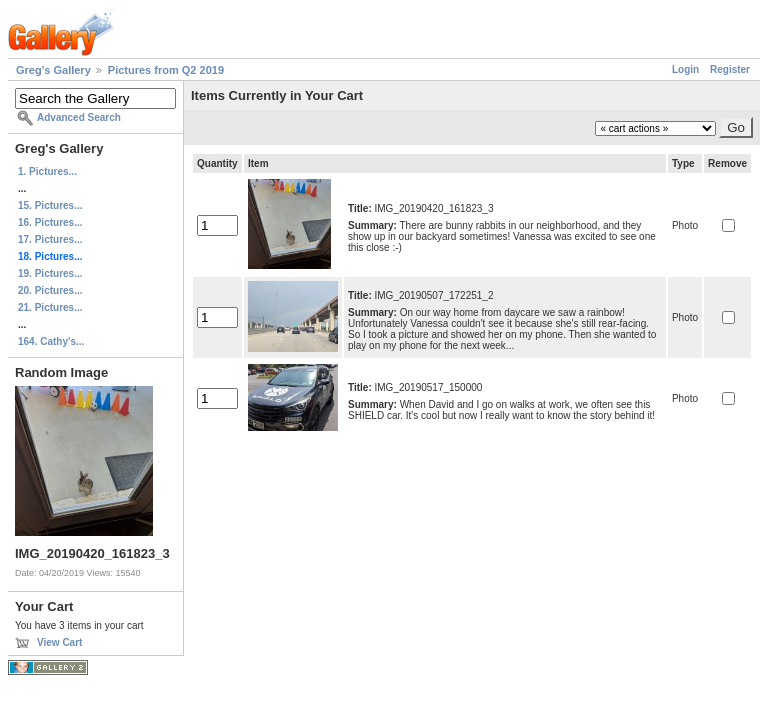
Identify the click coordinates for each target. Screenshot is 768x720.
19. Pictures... (50, 273)
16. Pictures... (50, 222)
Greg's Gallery (53, 70)
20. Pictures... (50, 290)
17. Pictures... (50, 239)
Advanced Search (79, 117)
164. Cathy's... (51, 341)
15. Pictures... (50, 205)
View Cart (59, 642)
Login (685, 69)
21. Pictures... (50, 307)
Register (730, 69)
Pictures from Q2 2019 (166, 70)
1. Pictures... (47, 171)
